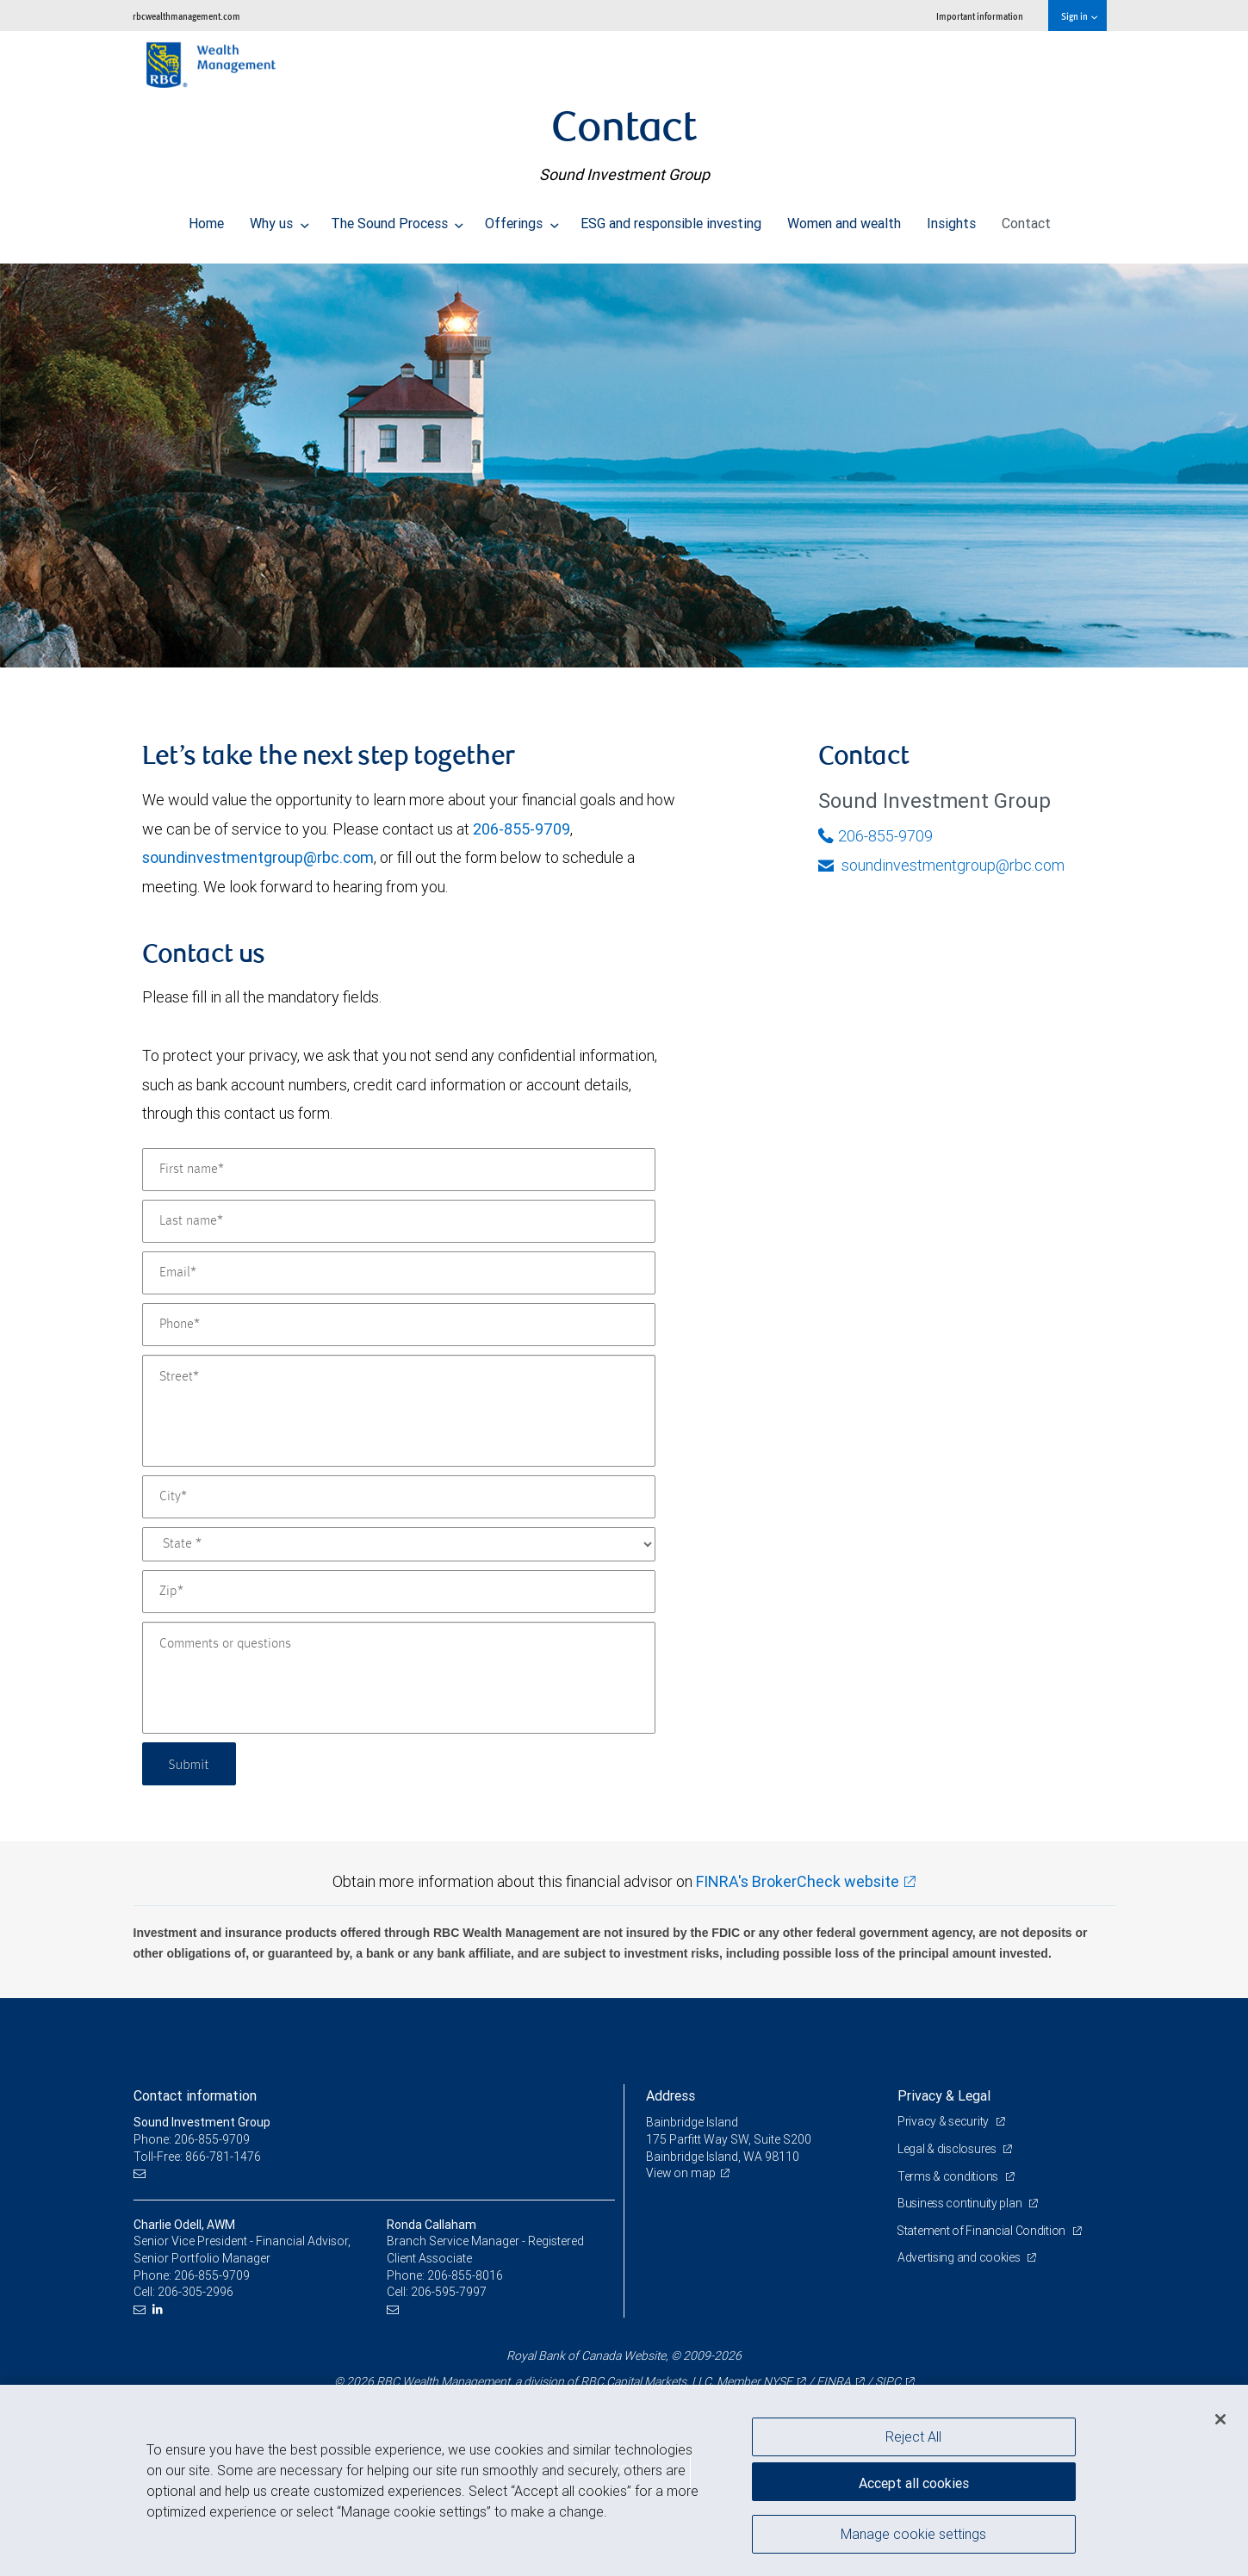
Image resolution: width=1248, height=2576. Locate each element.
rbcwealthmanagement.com (186, 16)
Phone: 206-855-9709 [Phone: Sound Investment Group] (191, 2139)
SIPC (888, 2381)
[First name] (398, 1169)
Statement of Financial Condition (983, 2230)
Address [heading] (670, 2095)
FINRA (833, 2381)
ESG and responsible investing (671, 218)
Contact (1026, 218)
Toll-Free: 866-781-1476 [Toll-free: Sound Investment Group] (197, 2156)
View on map (681, 2173)
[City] (398, 1496)
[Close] (1220, 2419)
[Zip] (398, 1591)
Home (206, 218)
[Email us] (141, 2173)
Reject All (913, 2436)
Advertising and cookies (959, 2257)
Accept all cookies (914, 2481)
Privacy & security (944, 2121)
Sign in (1078, 16)
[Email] (398, 1272)
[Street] (398, 1411)
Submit (191, 1763)
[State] (398, 1544)
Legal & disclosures (947, 2149)
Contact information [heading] (195, 2095)
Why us (279, 218)
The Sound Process (397, 218)
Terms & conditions (949, 2176)
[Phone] (398, 1324)
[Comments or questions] (398, 1678)
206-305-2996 (195, 2292)
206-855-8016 (465, 2275)
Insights (951, 218)
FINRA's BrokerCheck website (797, 1881)
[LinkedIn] (159, 2309)
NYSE (777, 2381)
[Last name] (398, 1221)
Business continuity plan (960, 2203)
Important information (979, 16)
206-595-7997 (449, 2292)
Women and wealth (844, 218)
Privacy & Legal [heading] (943, 2095)
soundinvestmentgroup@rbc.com (258, 857)
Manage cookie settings (913, 2535)
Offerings (522, 218)
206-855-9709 (521, 829)
